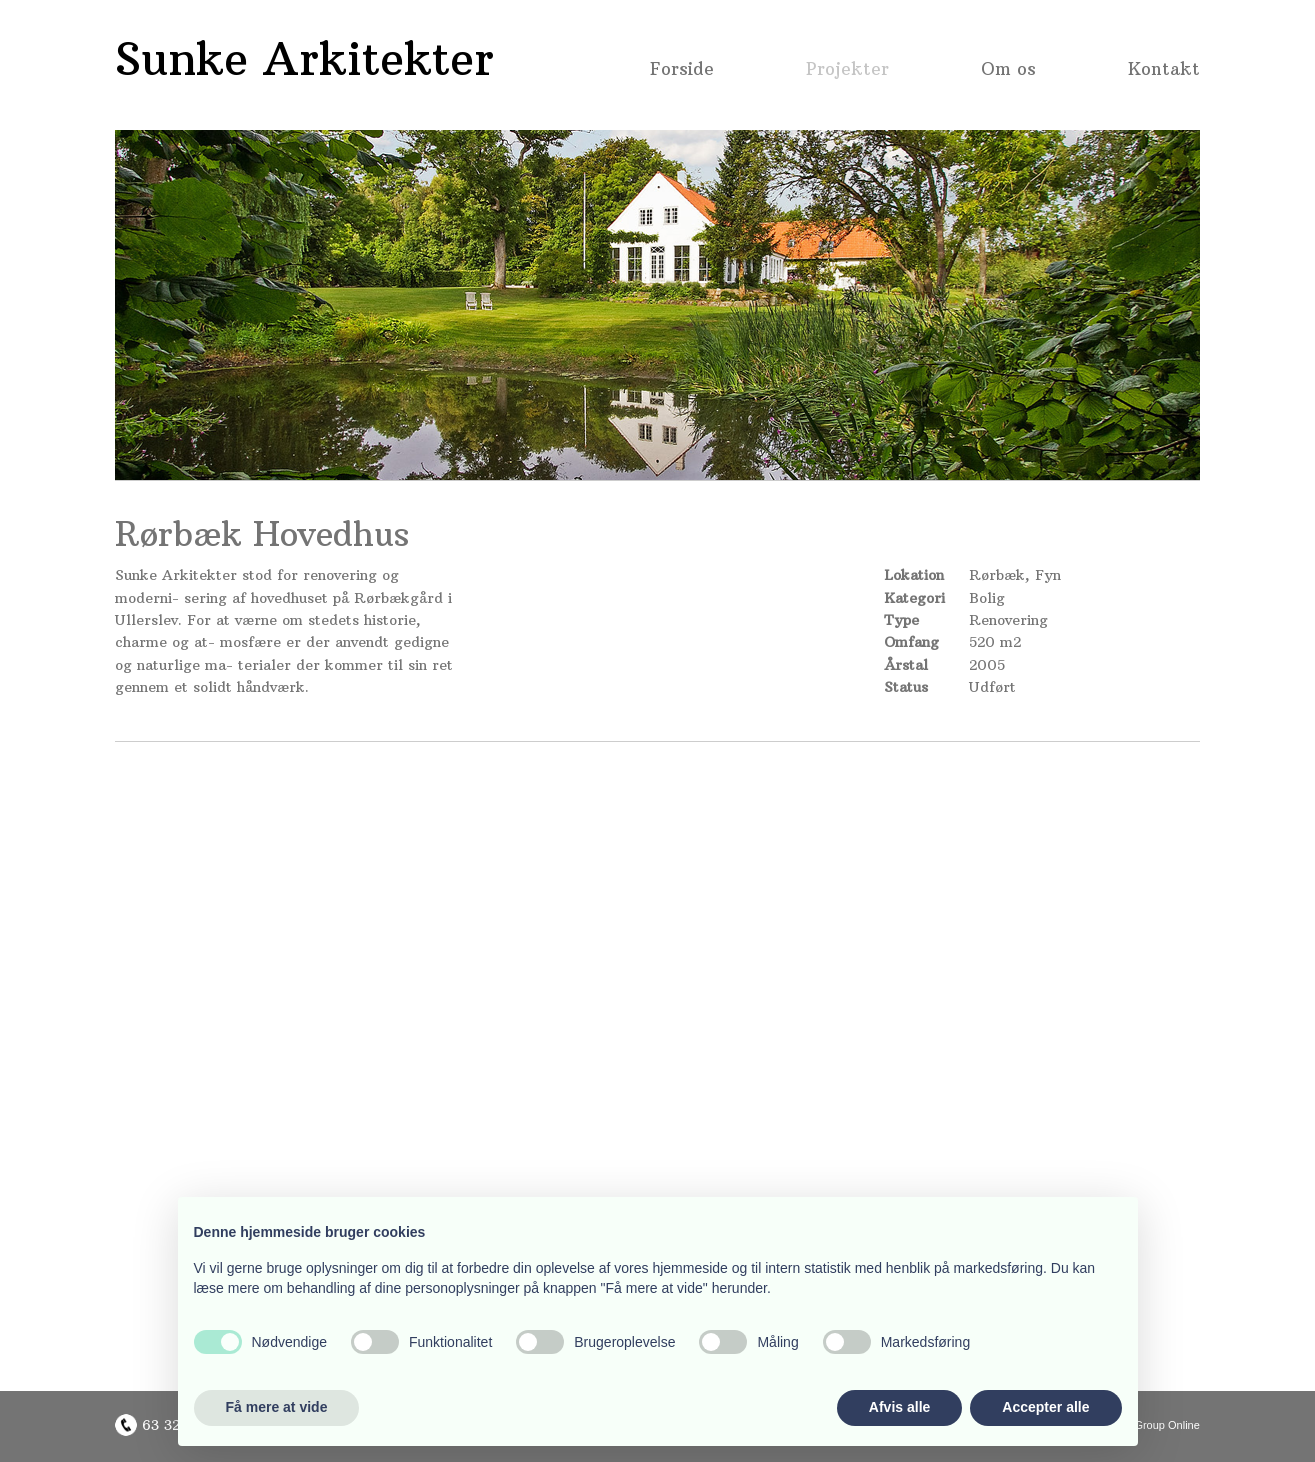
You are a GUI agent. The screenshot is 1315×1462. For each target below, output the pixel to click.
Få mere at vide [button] (277, 1407)
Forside (682, 70)
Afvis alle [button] (899, 1407)
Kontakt (1164, 70)
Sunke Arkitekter (304, 59)
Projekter (847, 70)
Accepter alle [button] (1045, 1407)
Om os (1008, 70)
